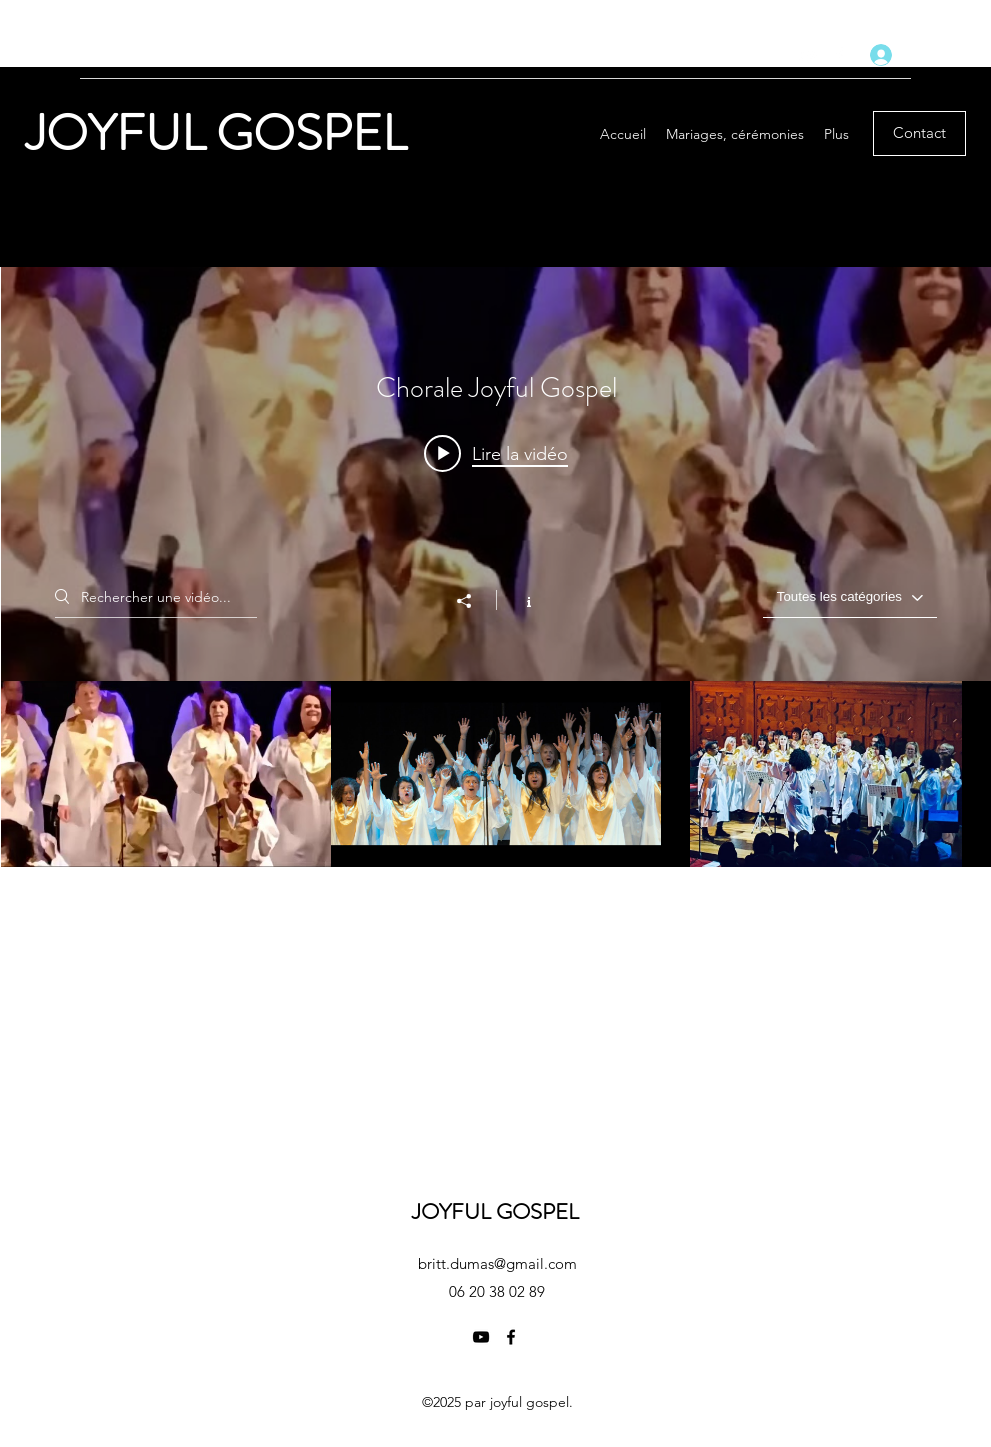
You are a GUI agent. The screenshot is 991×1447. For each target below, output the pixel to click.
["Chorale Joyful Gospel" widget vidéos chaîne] (496, 567)
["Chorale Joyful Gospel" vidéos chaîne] (496, 774)
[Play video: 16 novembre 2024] (496, 453)
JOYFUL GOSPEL (221, 133)
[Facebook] (839, 55)
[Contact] (919, 133)
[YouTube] (809, 55)
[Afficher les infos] (518, 600)
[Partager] (474, 601)
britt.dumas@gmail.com (497, 1263)
